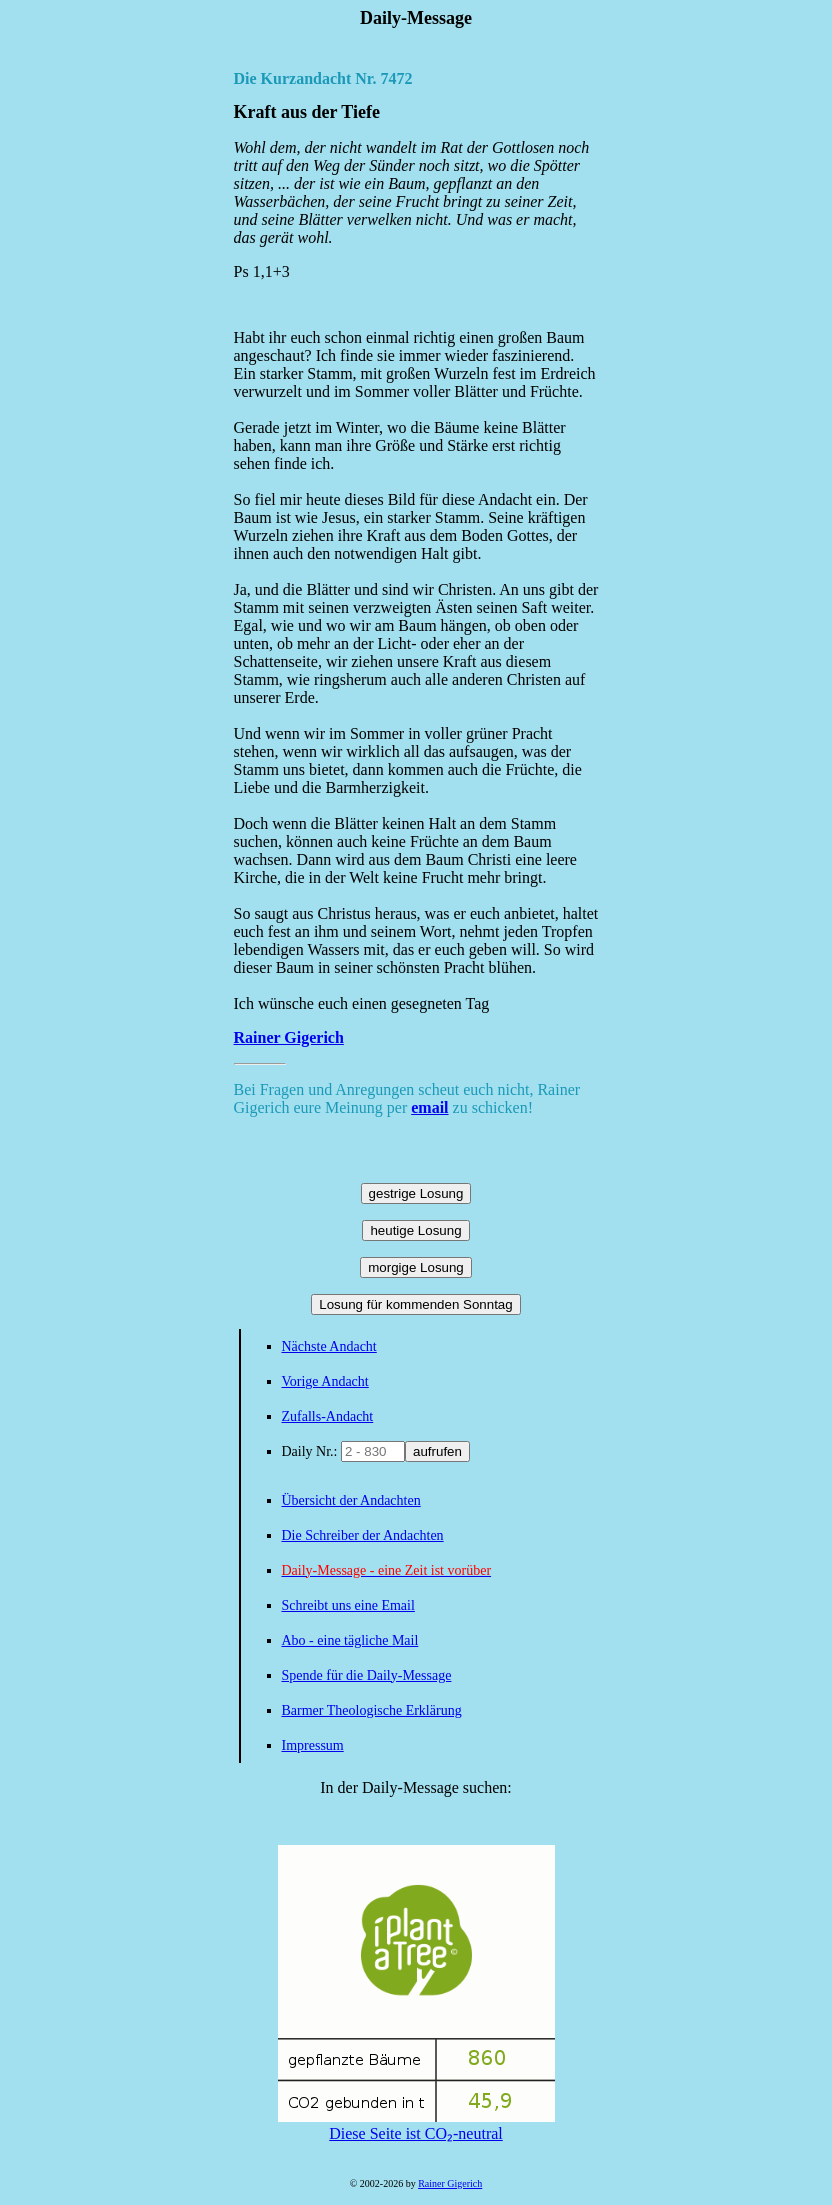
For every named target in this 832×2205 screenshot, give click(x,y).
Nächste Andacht (329, 1346)
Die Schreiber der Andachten (363, 1535)
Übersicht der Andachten (351, 1500)
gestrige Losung (416, 1193)
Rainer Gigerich (289, 1037)
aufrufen (437, 1451)
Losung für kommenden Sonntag (415, 1304)
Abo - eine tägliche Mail (350, 1640)
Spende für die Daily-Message (367, 1675)
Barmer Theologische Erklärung (372, 1710)
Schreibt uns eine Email (348, 1605)
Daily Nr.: (312, 1451)
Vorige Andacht (325, 1381)
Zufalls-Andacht (328, 1416)
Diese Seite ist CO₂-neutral (416, 2125)
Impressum (313, 1745)
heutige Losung (415, 1230)
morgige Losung (416, 1267)
